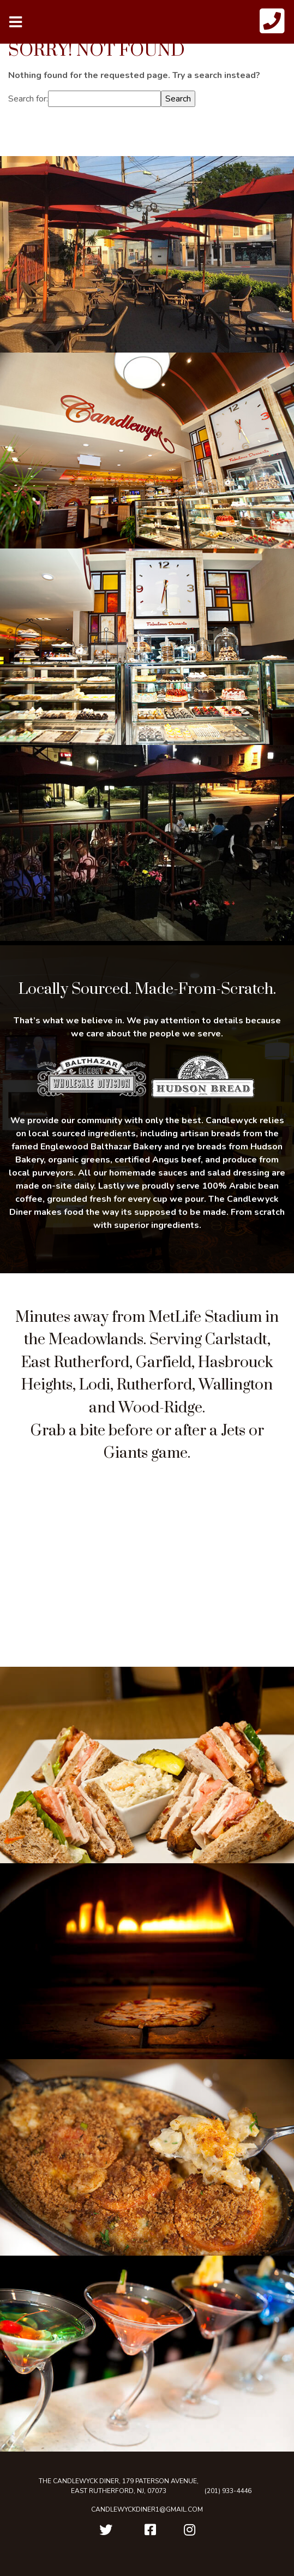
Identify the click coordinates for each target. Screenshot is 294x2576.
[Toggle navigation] (15, 22)
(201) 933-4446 (228, 2490)
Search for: (28, 99)
